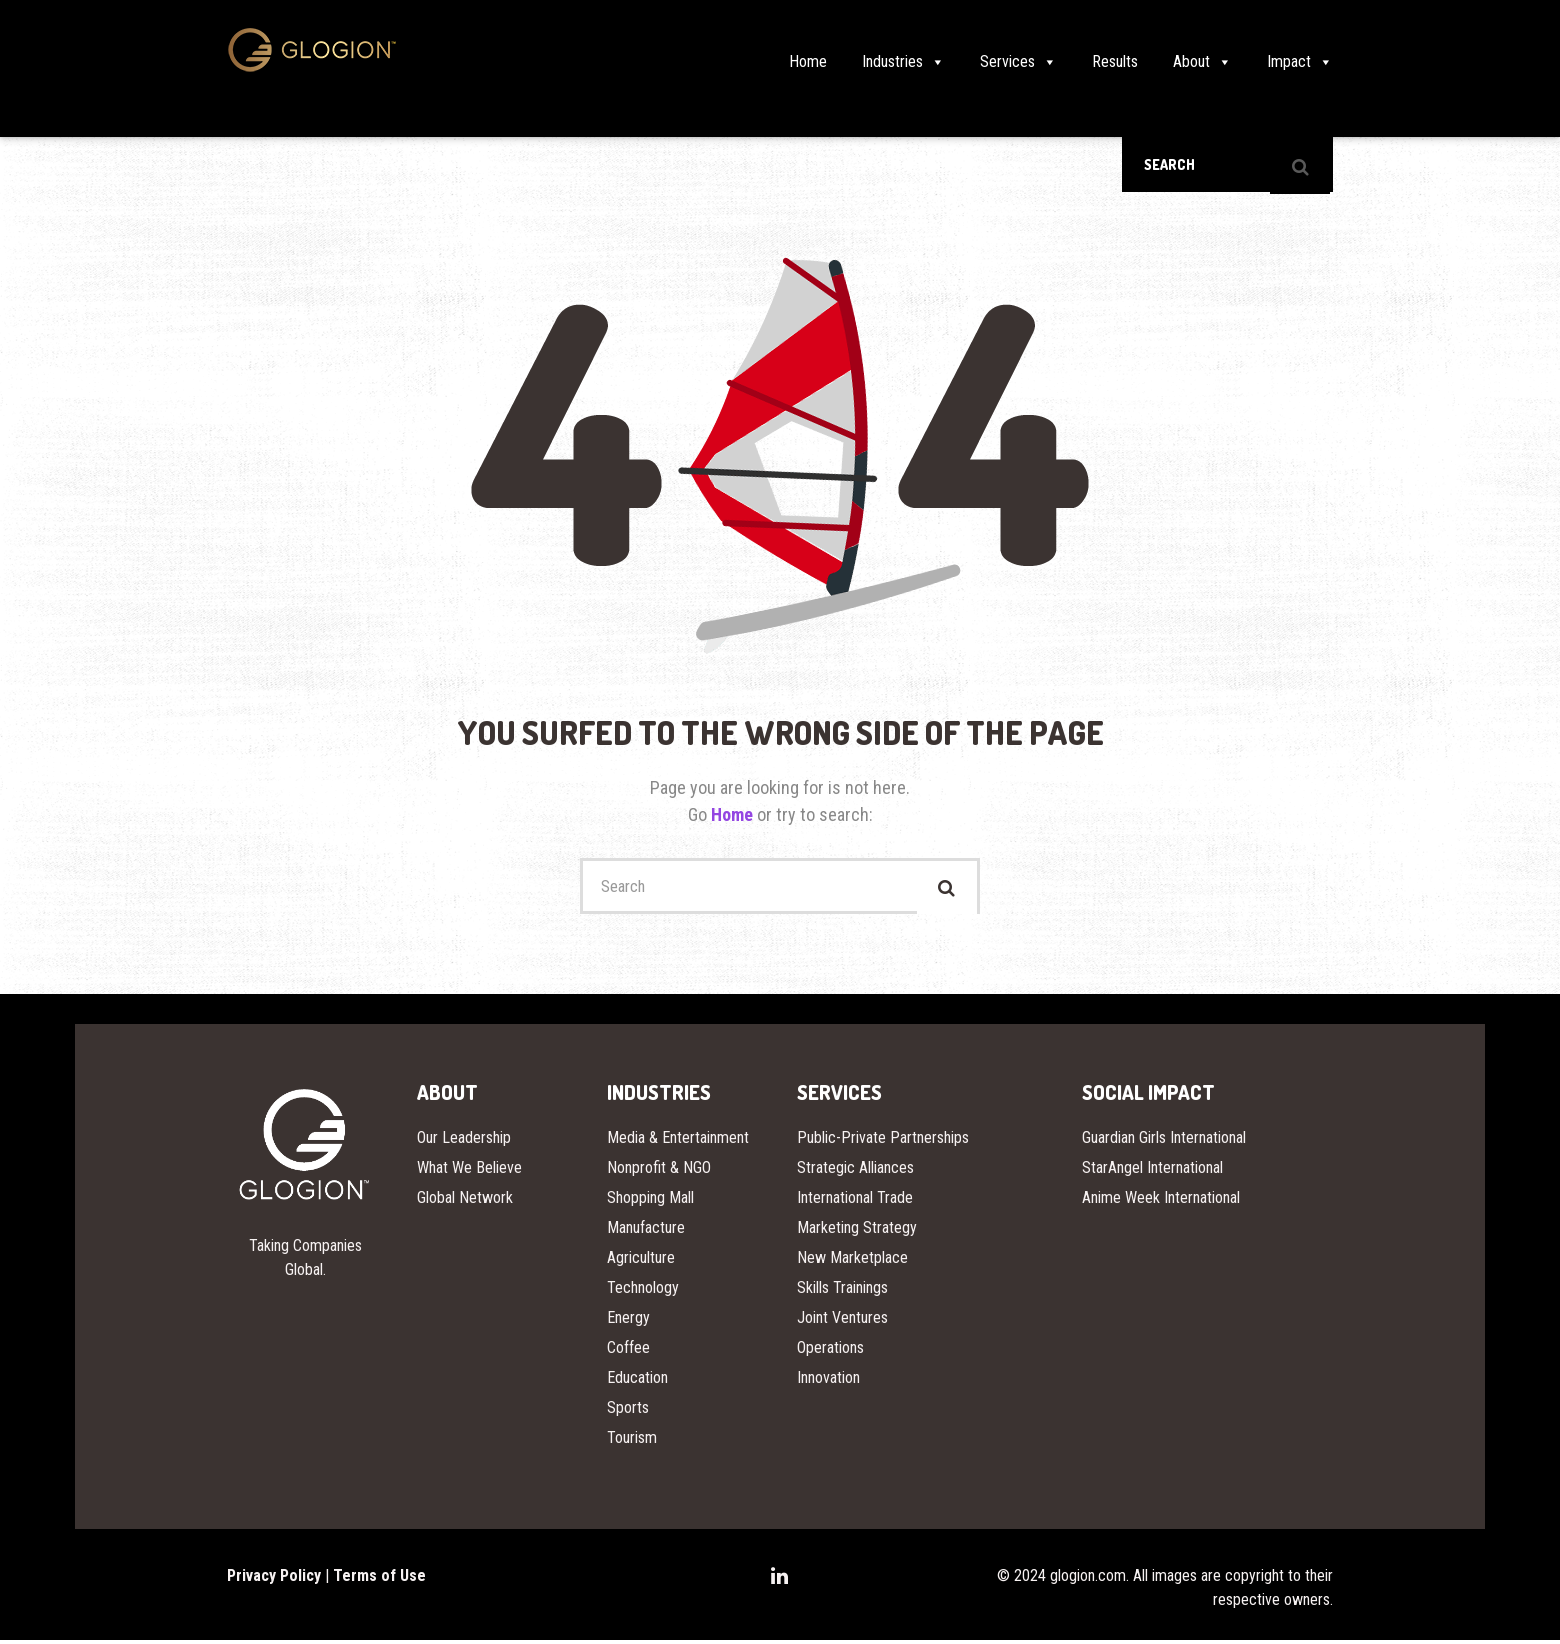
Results (1115, 61)
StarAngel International (1152, 1171)
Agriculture (641, 1261)
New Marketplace (852, 1261)
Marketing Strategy (857, 1231)
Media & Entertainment (678, 1141)
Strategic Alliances (855, 1171)
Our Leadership (464, 1141)
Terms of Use (379, 1579)
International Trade (855, 1201)
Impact (1300, 62)
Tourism (632, 1441)
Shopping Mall (650, 1201)
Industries (903, 62)
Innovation (828, 1381)
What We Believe (469, 1171)
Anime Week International (1161, 1201)
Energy (628, 1321)
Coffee (628, 1351)
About (1202, 62)
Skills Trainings (842, 1291)
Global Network (465, 1201)
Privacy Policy (274, 1579)
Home (808, 61)
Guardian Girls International (1164, 1141)
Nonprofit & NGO (659, 1171)
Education (637, 1381)
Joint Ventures (842, 1321)
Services (1018, 62)
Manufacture (646, 1231)
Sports (628, 1411)
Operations (830, 1351)
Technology (643, 1291)
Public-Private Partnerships (883, 1141)
